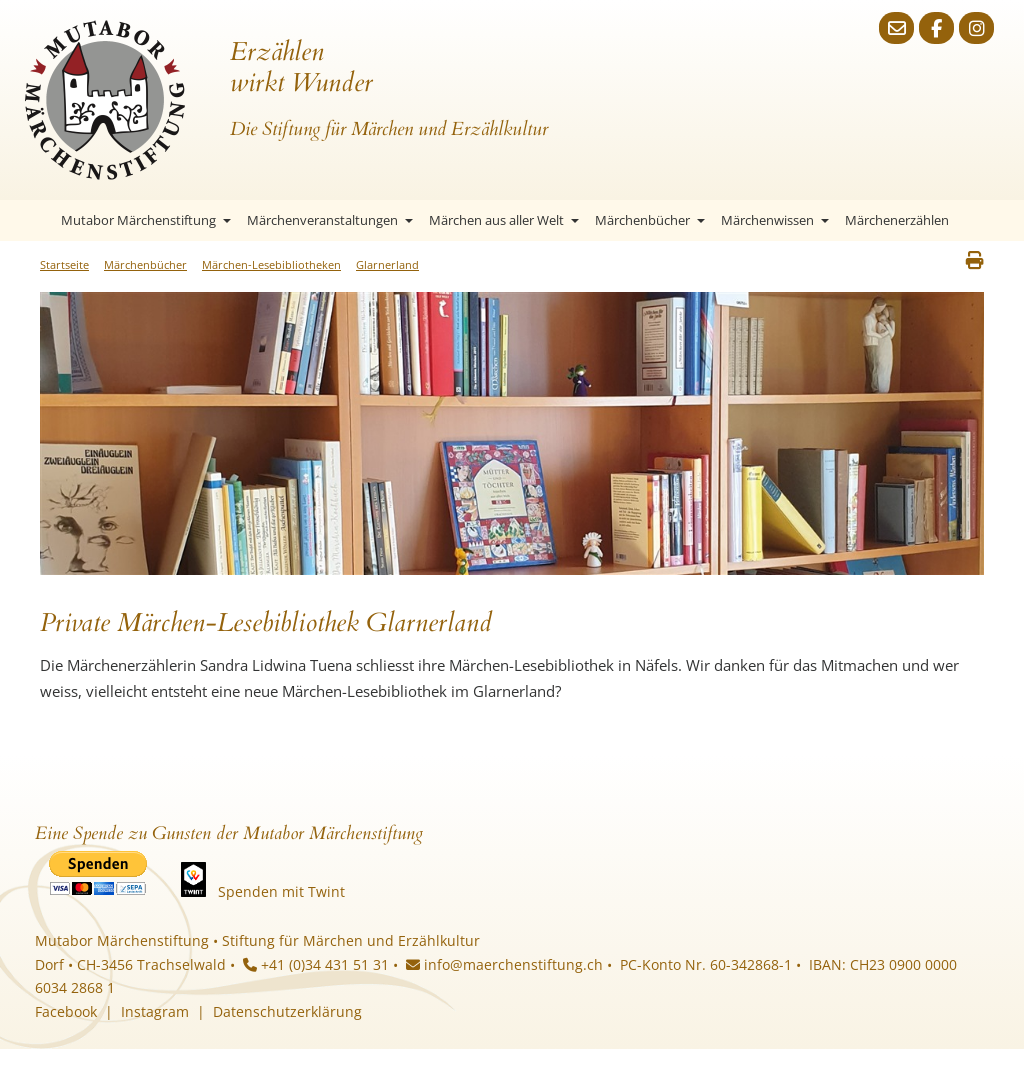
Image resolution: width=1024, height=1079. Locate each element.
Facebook (66, 1011)
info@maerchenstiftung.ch (504, 964)
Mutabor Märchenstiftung (146, 220)
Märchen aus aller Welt (504, 220)
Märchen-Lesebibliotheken (271, 264)
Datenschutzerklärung (287, 1011)
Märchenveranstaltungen (330, 220)
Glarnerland (387, 264)
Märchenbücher (650, 220)
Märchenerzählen (897, 220)
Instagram (155, 1011)
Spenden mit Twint (281, 891)
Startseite (35, 220)
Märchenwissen (775, 220)
